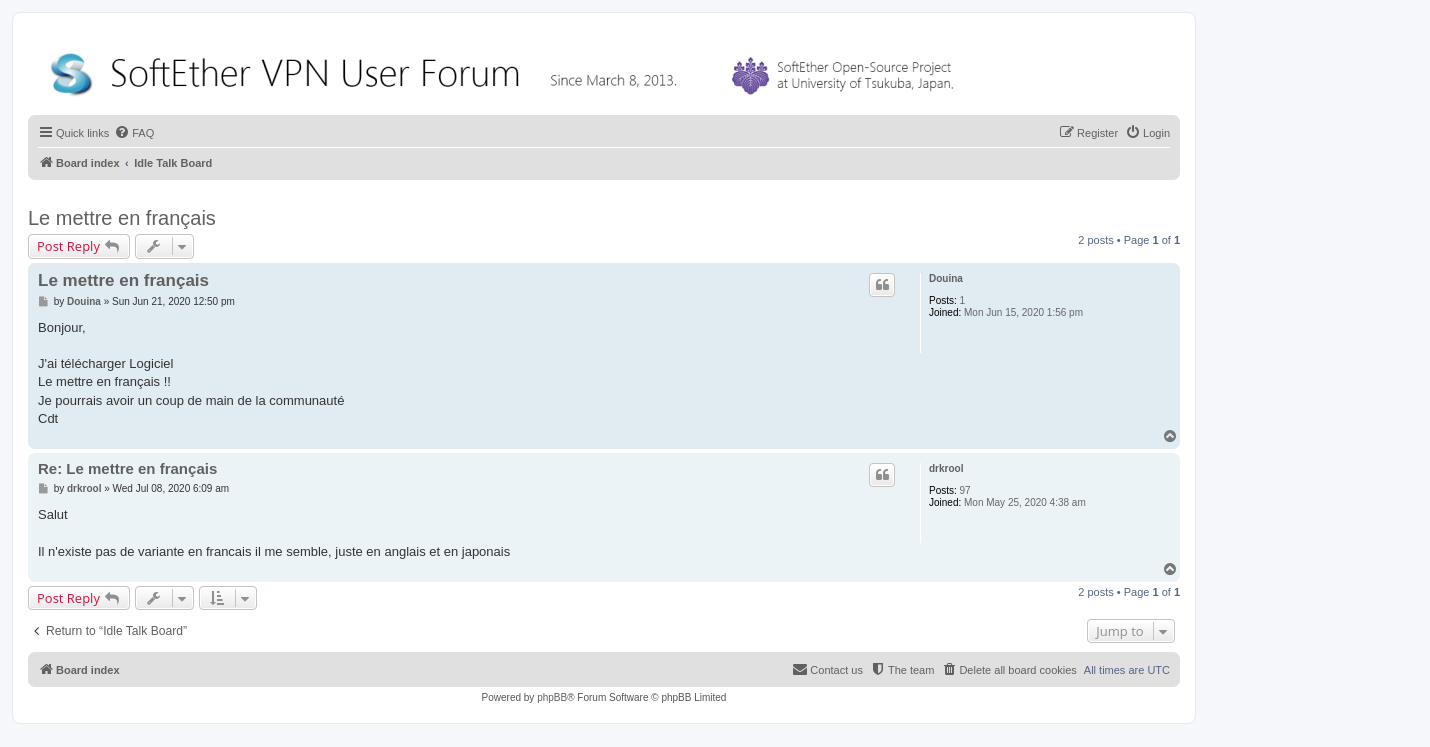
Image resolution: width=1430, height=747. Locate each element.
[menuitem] (134, 133)
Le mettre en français (122, 218)
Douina (946, 278)
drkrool (946, 468)
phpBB (552, 697)
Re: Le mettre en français (127, 468)
